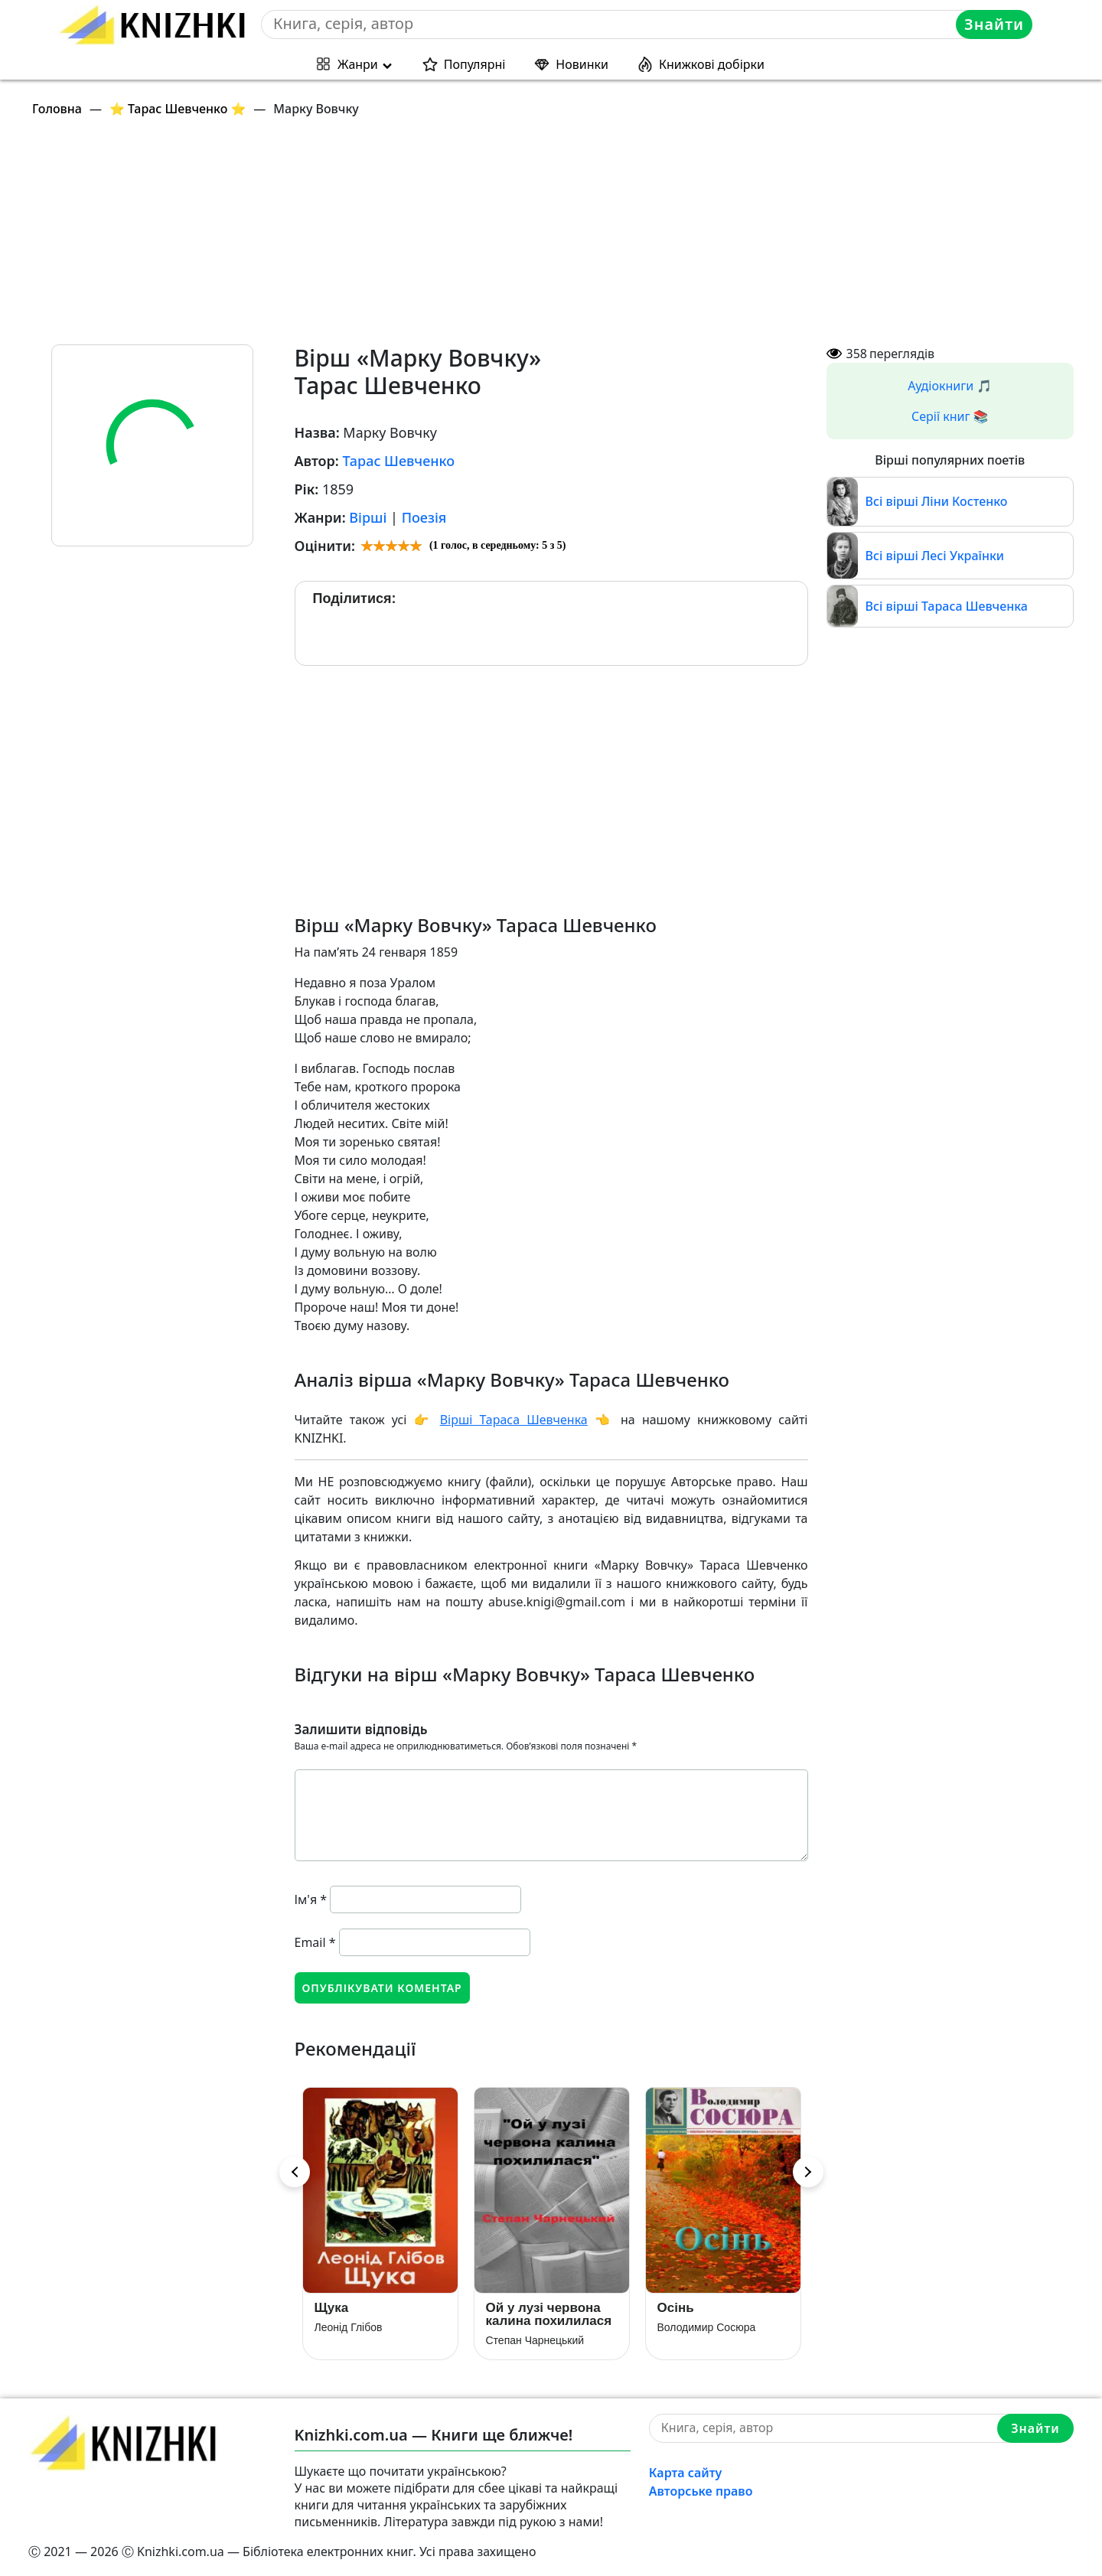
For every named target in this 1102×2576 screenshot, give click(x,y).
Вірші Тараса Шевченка (514, 1419)
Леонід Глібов (349, 2327)
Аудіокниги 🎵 (950, 385)
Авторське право (701, 2491)
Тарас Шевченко (398, 461)
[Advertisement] (487, 237)
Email (315, 1942)
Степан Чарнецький (535, 2340)
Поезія (424, 517)
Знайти (994, 24)
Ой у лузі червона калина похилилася (549, 2314)
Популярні (475, 64)
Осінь (675, 2307)
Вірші (367, 517)
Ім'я (311, 1899)
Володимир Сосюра (706, 2327)
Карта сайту (685, 2472)
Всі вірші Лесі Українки (935, 555)
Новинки (582, 64)
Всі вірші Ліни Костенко (937, 501)
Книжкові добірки (712, 64)
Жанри (357, 64)
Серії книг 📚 (950, 416)
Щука (332, 2307)
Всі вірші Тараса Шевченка (947, 606)
